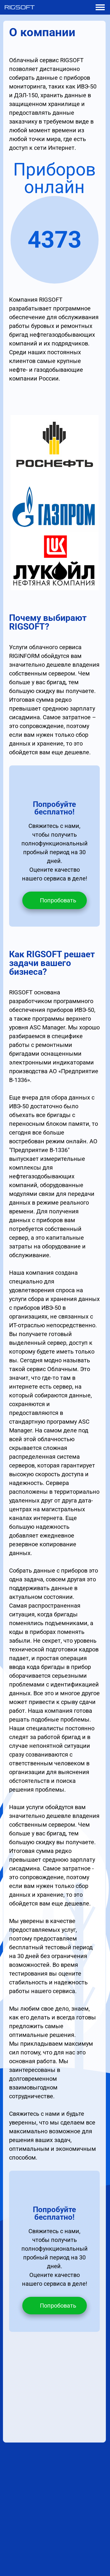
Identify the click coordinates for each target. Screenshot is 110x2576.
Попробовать (58, 900)
